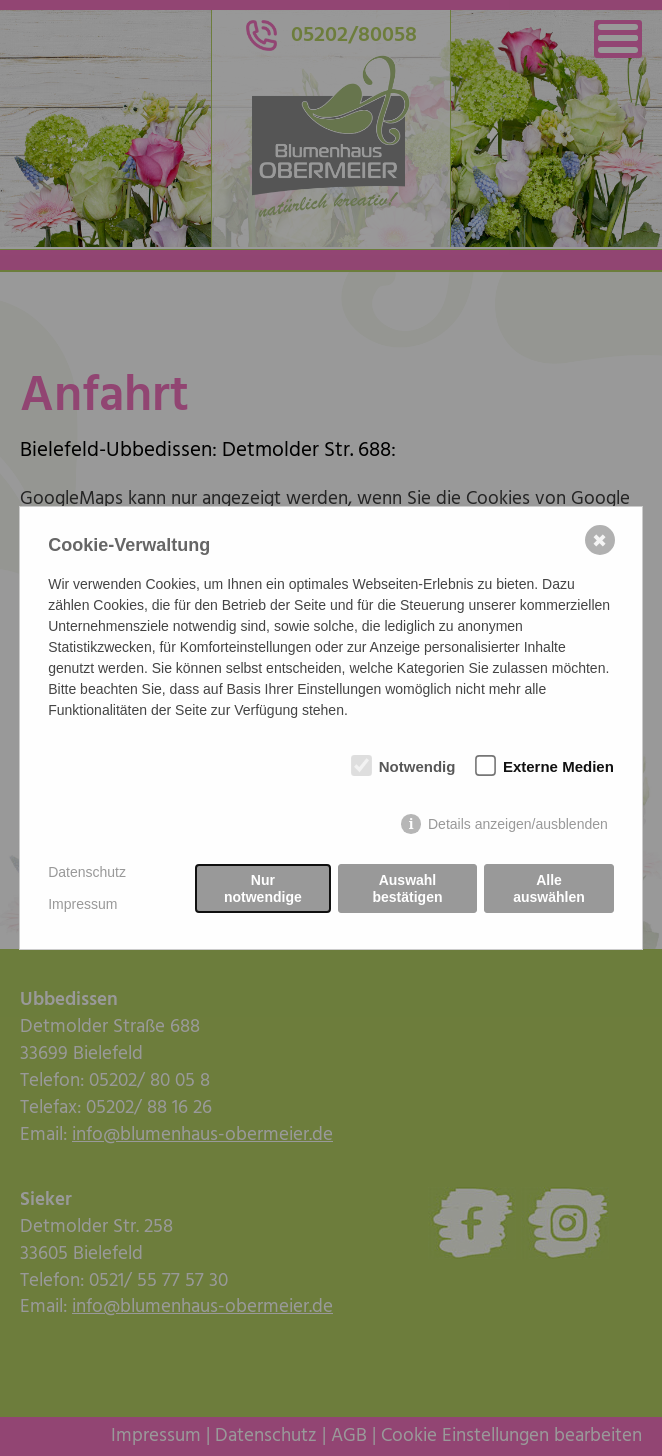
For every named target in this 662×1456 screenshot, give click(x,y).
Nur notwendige (263, 888)
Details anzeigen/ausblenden (518, 824)
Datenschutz (87, 872)
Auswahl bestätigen (407, 888)
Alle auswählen (549, 888)
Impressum (82, 904)
